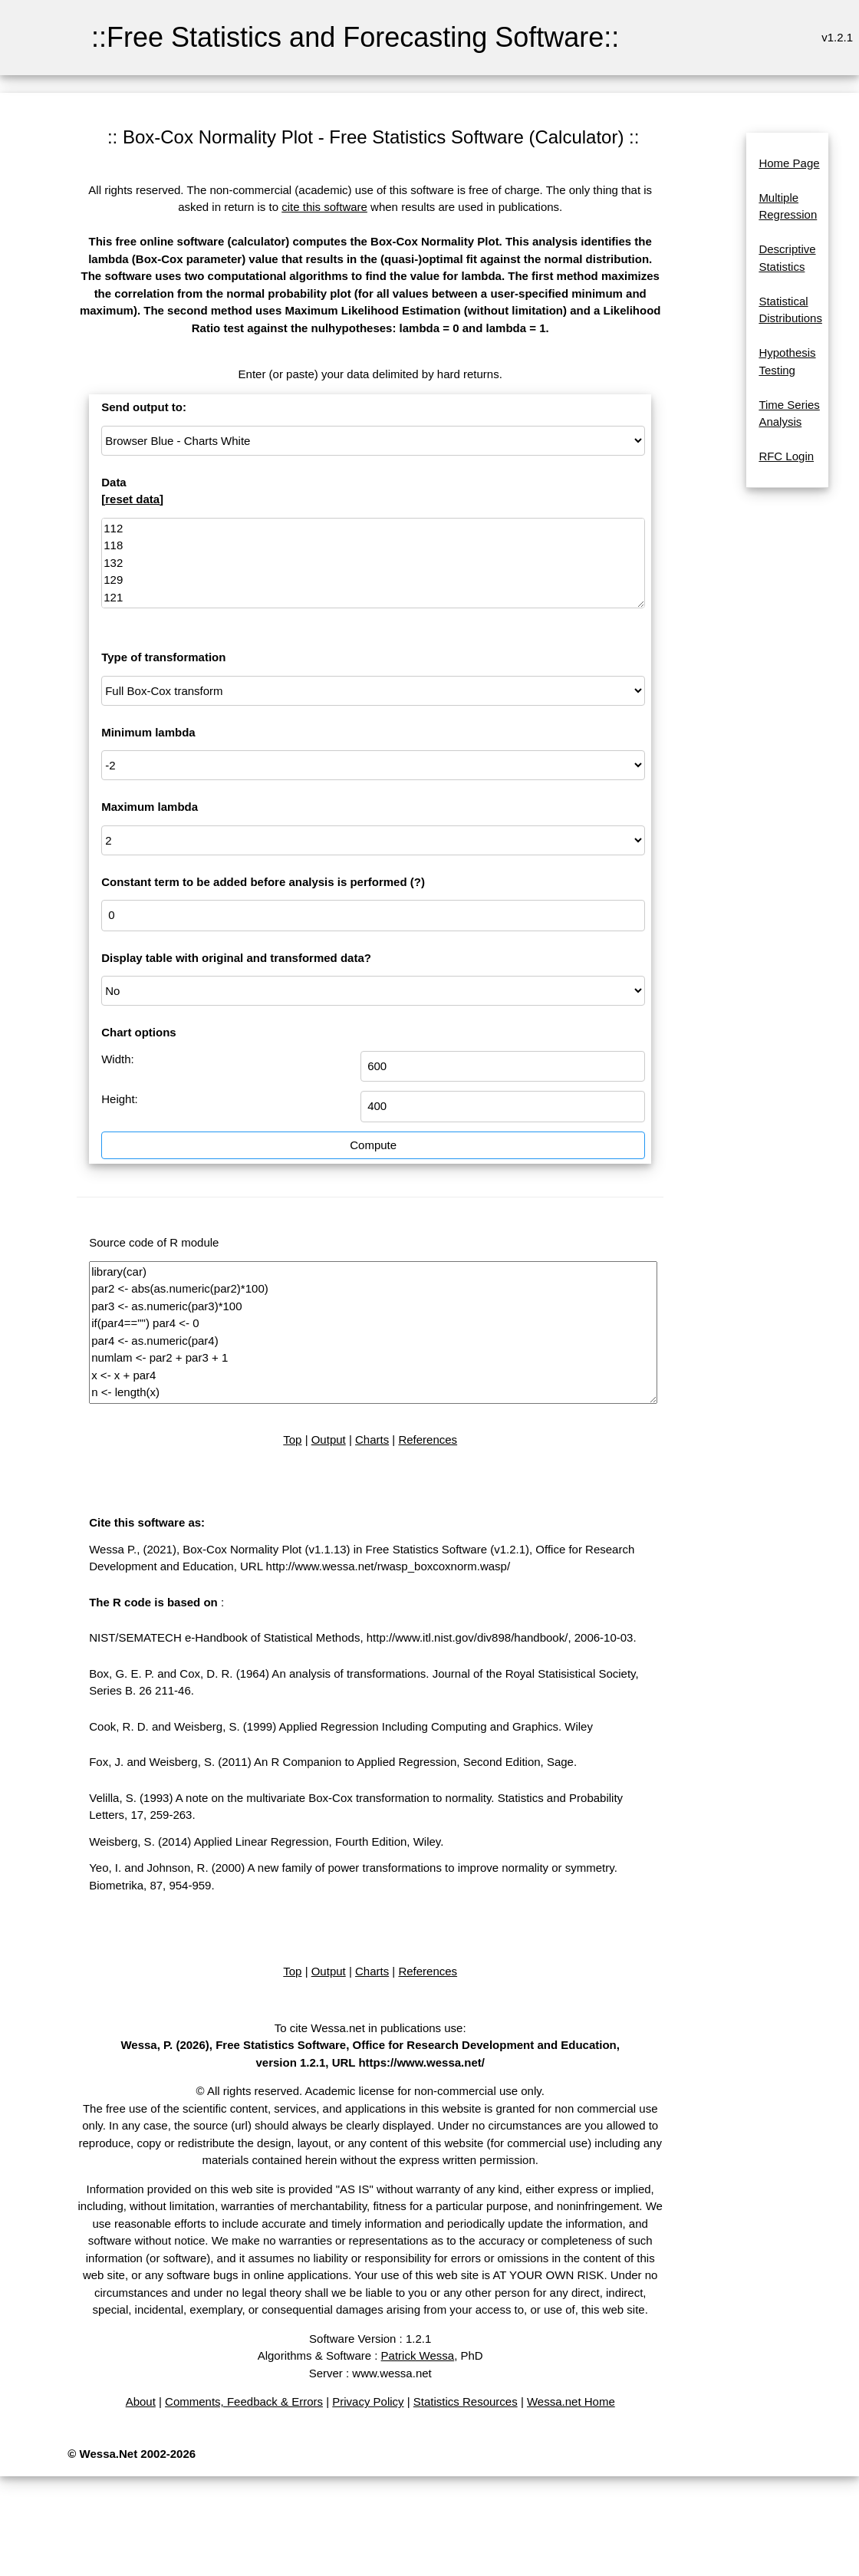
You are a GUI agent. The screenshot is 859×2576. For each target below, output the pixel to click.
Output (328, 1439)
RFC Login (786, 456)
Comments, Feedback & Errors (244, 2401)
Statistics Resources (465, 2401)
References (427, 1439)
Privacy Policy (367, 2401)
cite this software (324, 206)
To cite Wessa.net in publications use (369, 2027)
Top (292, 1439)
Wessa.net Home (571, 2401)
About (141, 2401)
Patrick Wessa (418, 2355)
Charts (372, 1439)
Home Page (789, 163)
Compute (373, 1144)
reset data (132, 499)
